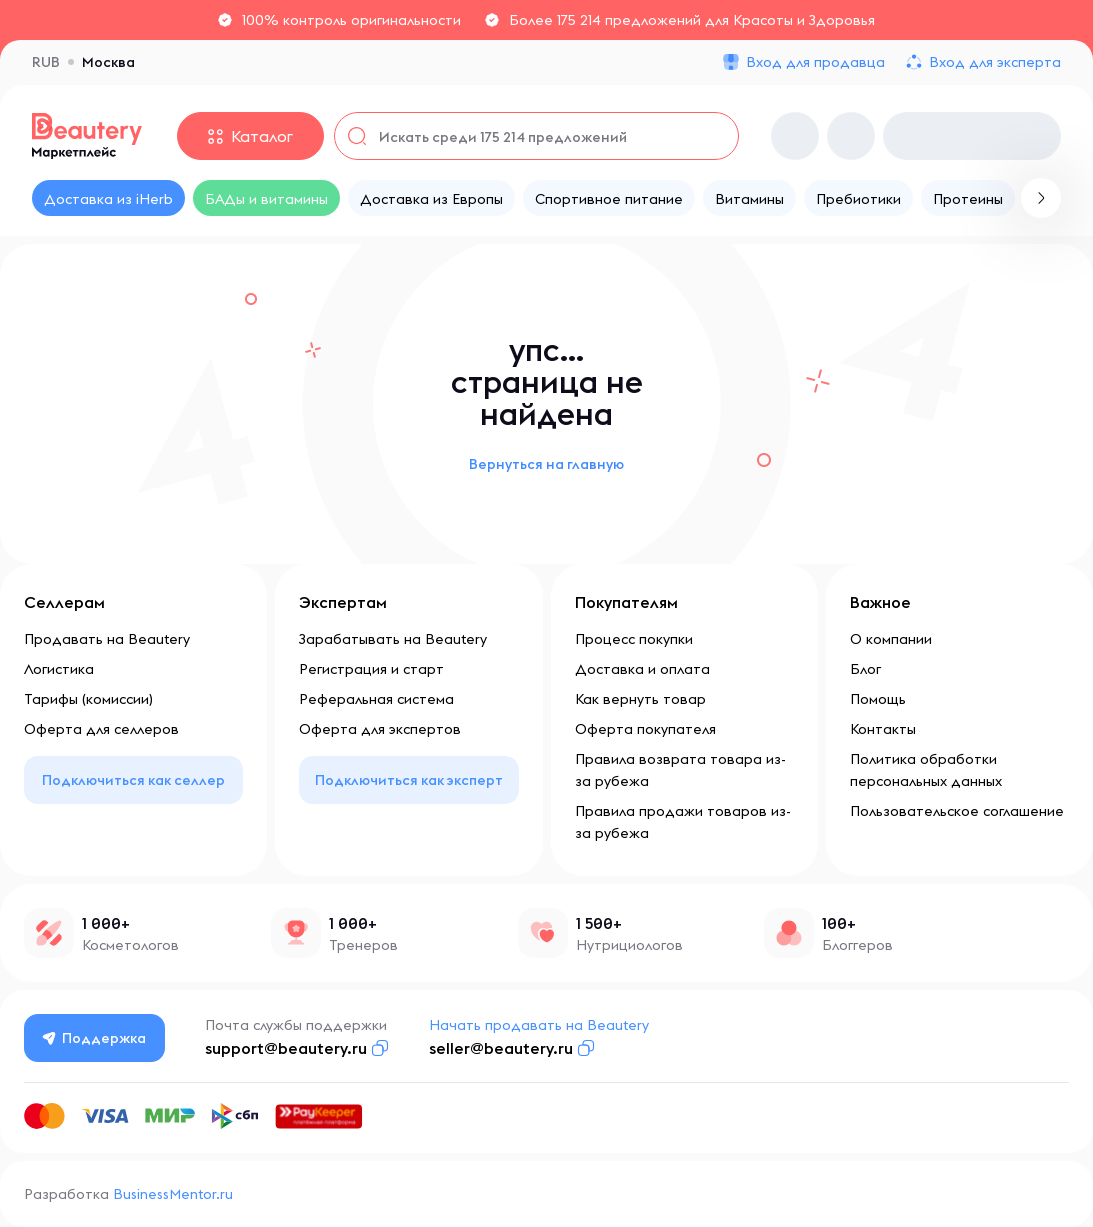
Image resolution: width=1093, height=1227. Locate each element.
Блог (865, 669)
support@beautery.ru (286, 1048)
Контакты (883, 729)
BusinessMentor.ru (173, 1194)
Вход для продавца (815, 62)
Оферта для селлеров (101, 729)
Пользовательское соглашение (957, 811)
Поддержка (95, 1038)
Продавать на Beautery (107, 639)
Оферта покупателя (645, 729)
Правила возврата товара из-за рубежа (680, 770)
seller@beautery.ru (501, 1048)
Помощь (878, 699)
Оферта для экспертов (380, 729)
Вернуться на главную (546, 464)
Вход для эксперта (995, 62)
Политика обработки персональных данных (926, 770)
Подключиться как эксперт (409, 780)
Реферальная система (376, 699)
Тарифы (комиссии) (88, 699)
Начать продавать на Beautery (539, 1025)
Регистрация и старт (371, 669)
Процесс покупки (634, 639)
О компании (891, 639)
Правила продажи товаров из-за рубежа (683, 822)
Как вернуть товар (640, 699)
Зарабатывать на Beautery (393, 639)
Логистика (59, 669)
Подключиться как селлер (133, 780)
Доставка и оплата (642, 669)
